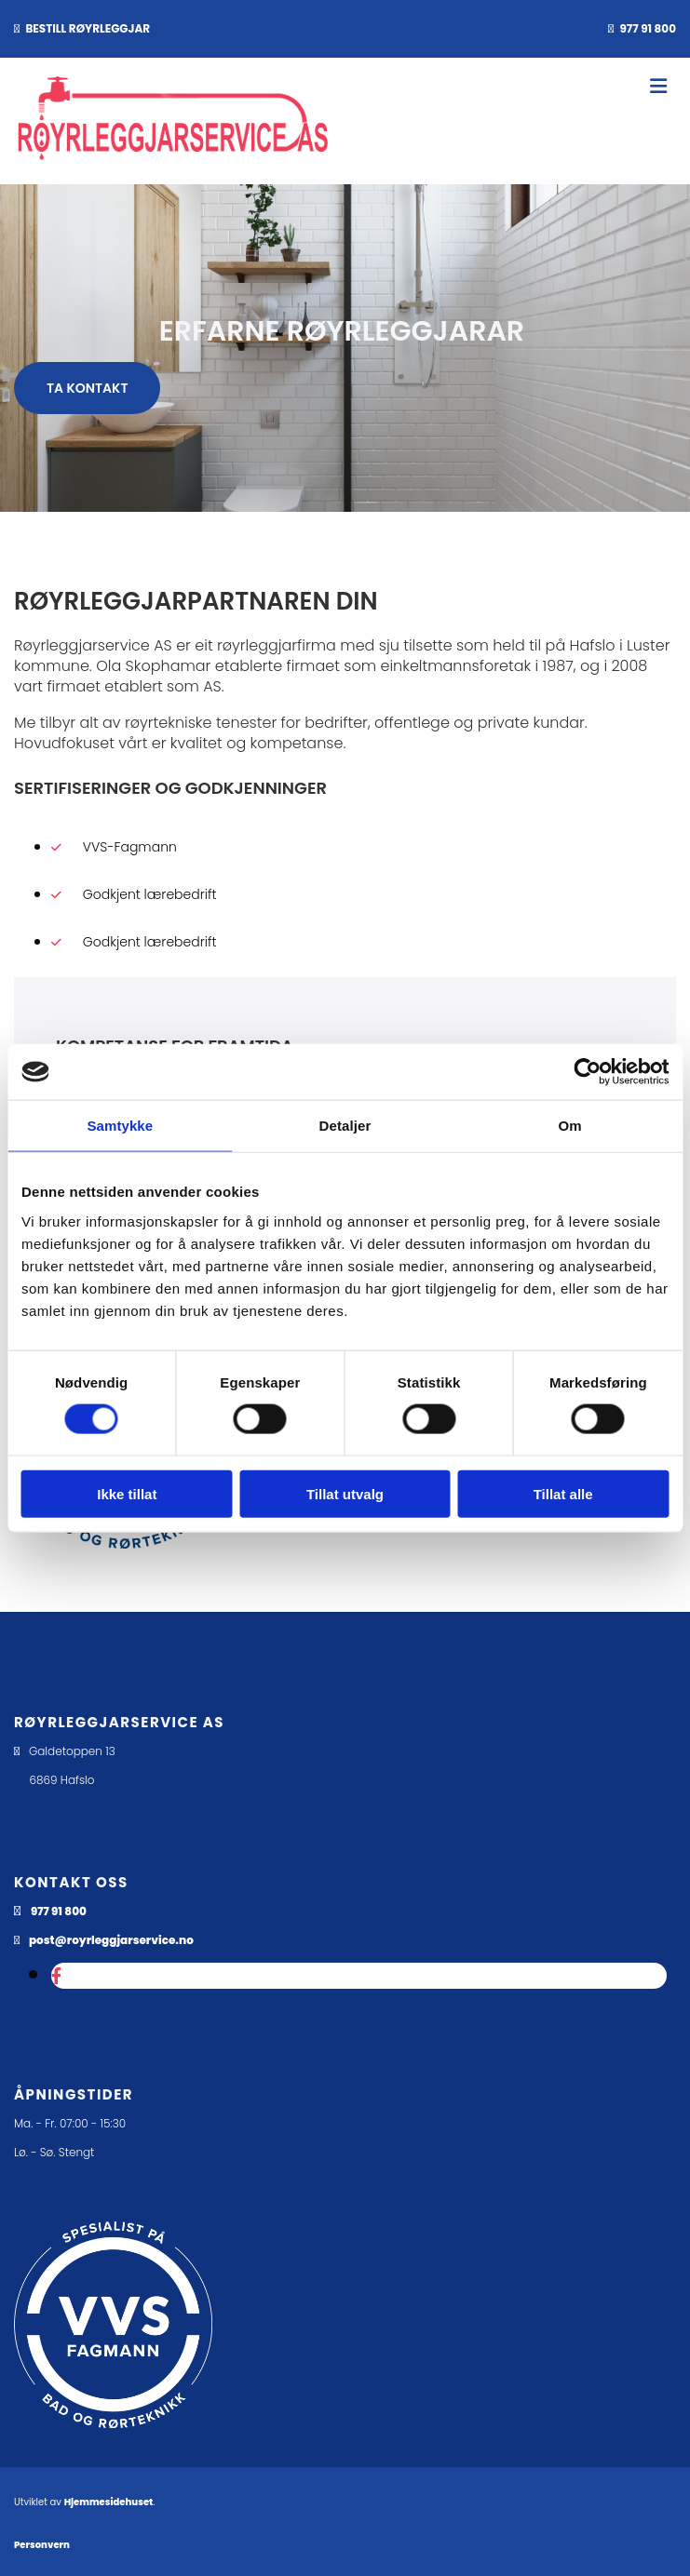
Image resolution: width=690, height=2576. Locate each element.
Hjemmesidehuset (109, 2502)
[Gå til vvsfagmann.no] (125, 1543)
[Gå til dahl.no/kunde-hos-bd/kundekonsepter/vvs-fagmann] (113, 2441)
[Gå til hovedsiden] (172, 158)
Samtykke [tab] (120, 1126)
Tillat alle (563, 1493)
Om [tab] (570, 1126)
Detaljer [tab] (345, 1126)
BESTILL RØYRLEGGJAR (87, 28)
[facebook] (56, 1976)
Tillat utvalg (345, 1493)
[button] (87, 388)
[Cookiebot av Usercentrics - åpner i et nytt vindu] (587, 1072)
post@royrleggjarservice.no (111, 1940)
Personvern (42, 2545)
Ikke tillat (126, 1493)
